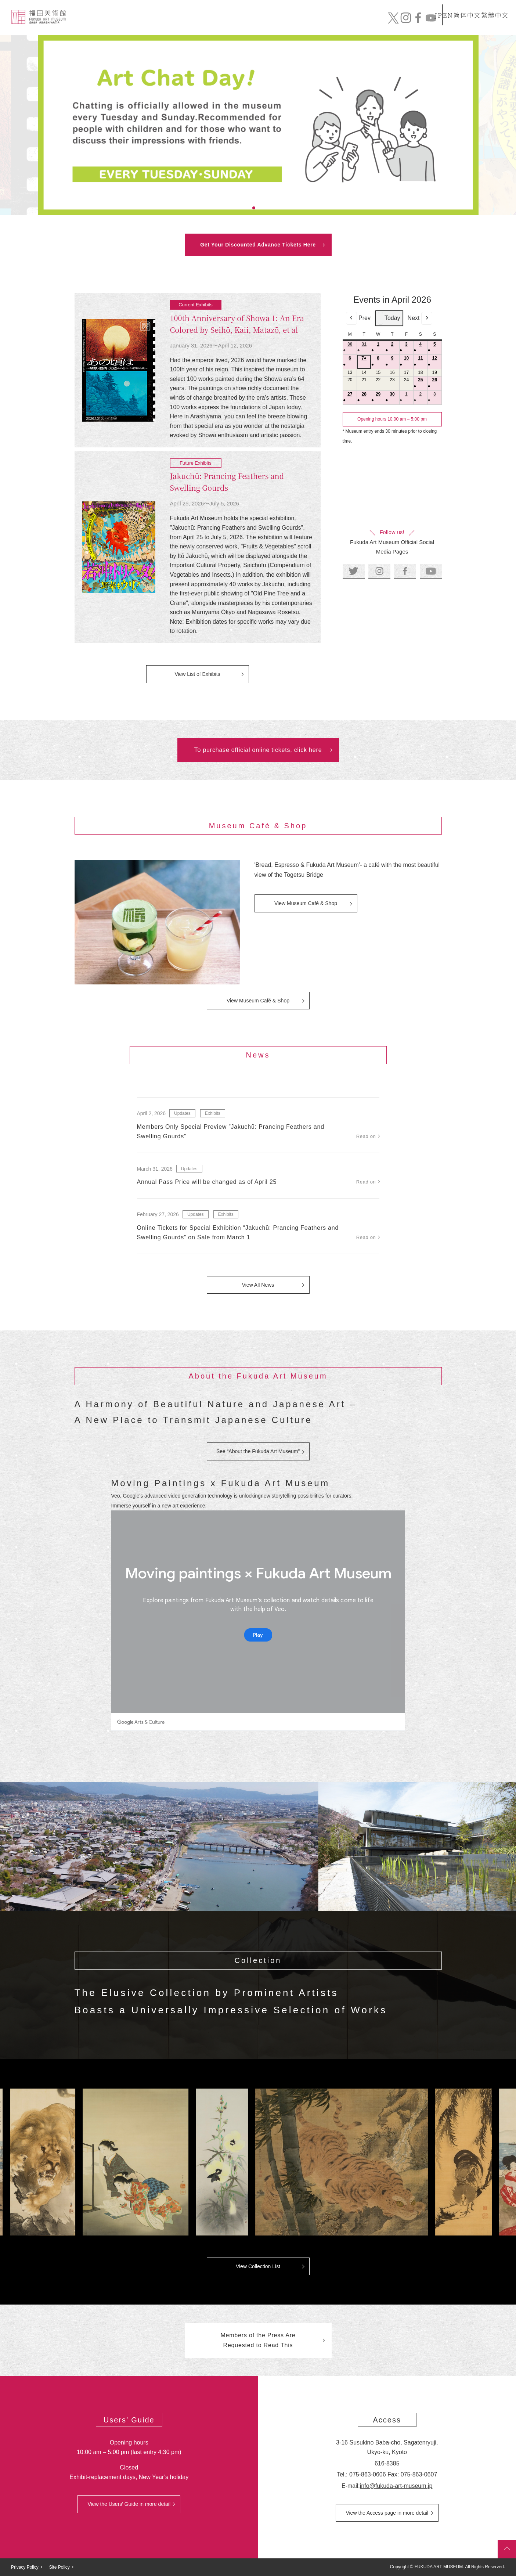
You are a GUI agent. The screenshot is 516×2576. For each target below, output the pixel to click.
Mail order (380, 24)
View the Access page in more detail (387, 2513)
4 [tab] (271, 207)
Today (389, 318)
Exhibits (335, 24)
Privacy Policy (25, 2567)
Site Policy (59, 2567)
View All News (258, 1285)
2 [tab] (253, 207)
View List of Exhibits (197, 674)
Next (419, 318)
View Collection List (258, 2266)
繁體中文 (493, 9)
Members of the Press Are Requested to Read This (257, 2340)
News (299, 24)
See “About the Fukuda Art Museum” (258, 1451)
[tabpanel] (258, 125)
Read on (366, 1136)
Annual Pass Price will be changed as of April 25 (207, 1182)
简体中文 (459, 9)
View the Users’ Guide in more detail (128, 2504)
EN (431, 9)
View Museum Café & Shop (305, 903)
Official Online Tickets (450, 24)
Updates (182, 1113)
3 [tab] (262, 207)
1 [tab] (244, 207)
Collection (260, 24)
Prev (358, 318)
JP (409, 9)
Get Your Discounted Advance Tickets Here (258, 245)
